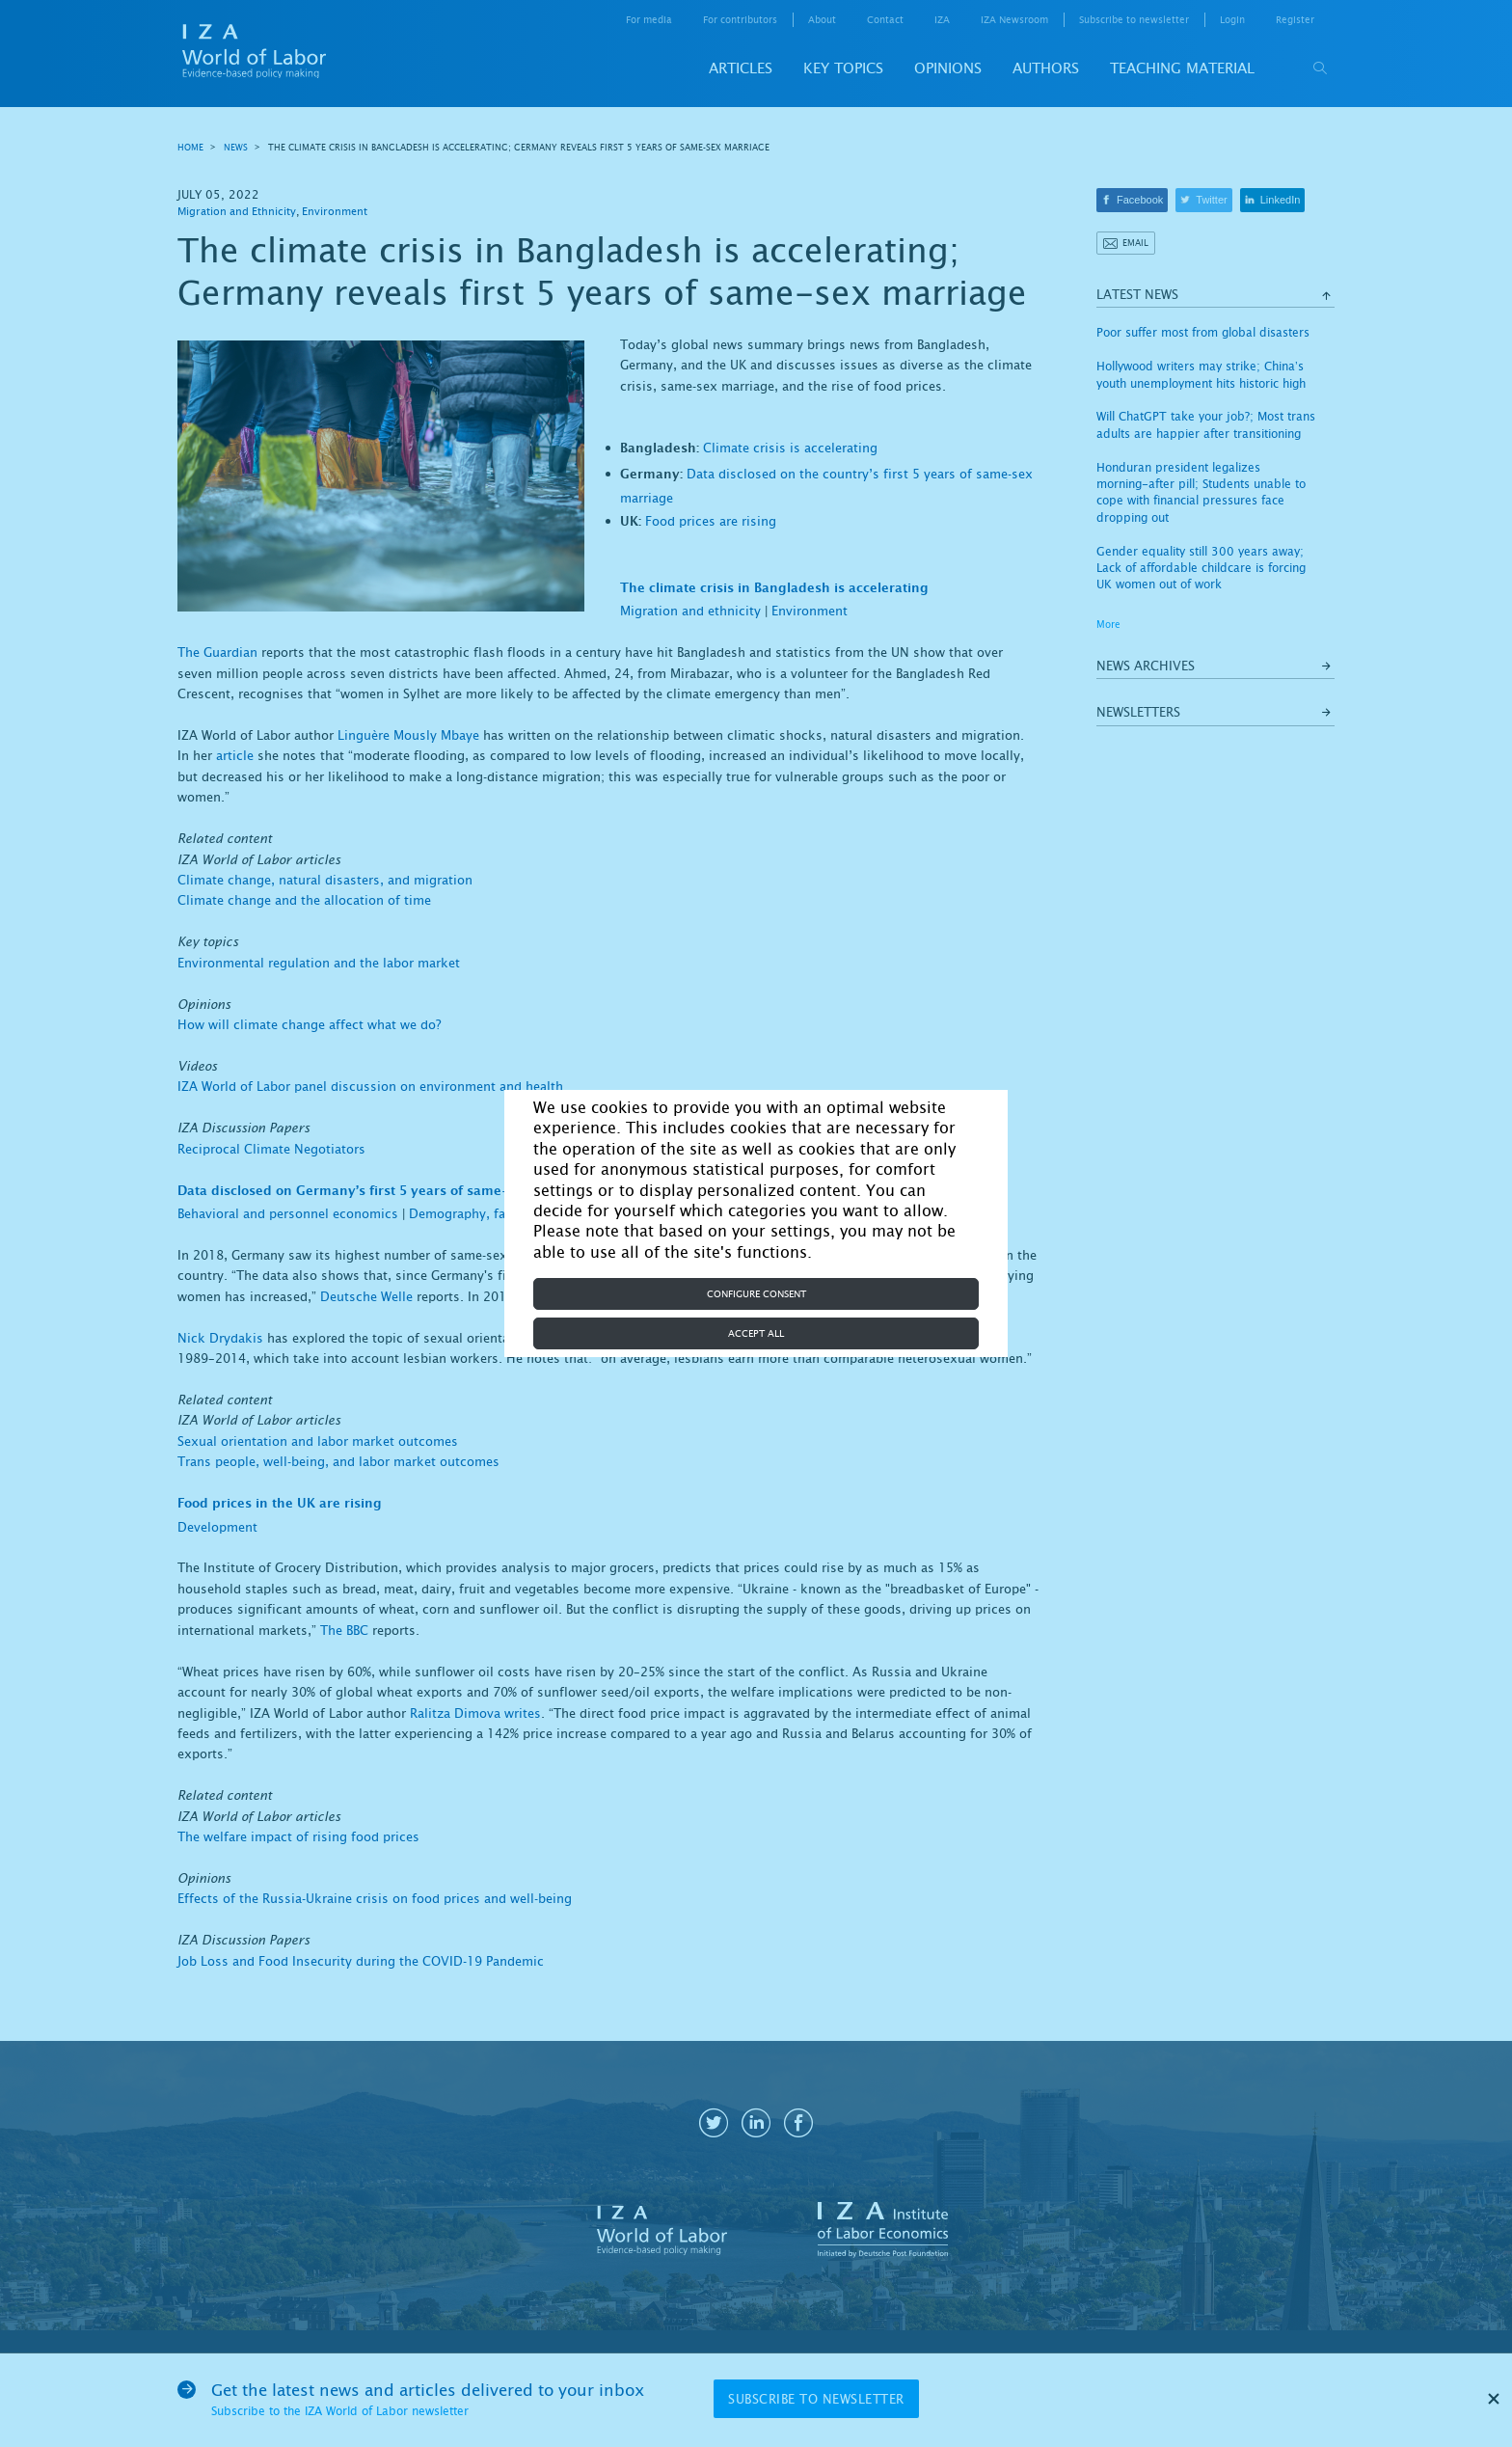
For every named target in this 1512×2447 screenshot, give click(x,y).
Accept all (756, 1333)
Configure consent (756, 1294)
